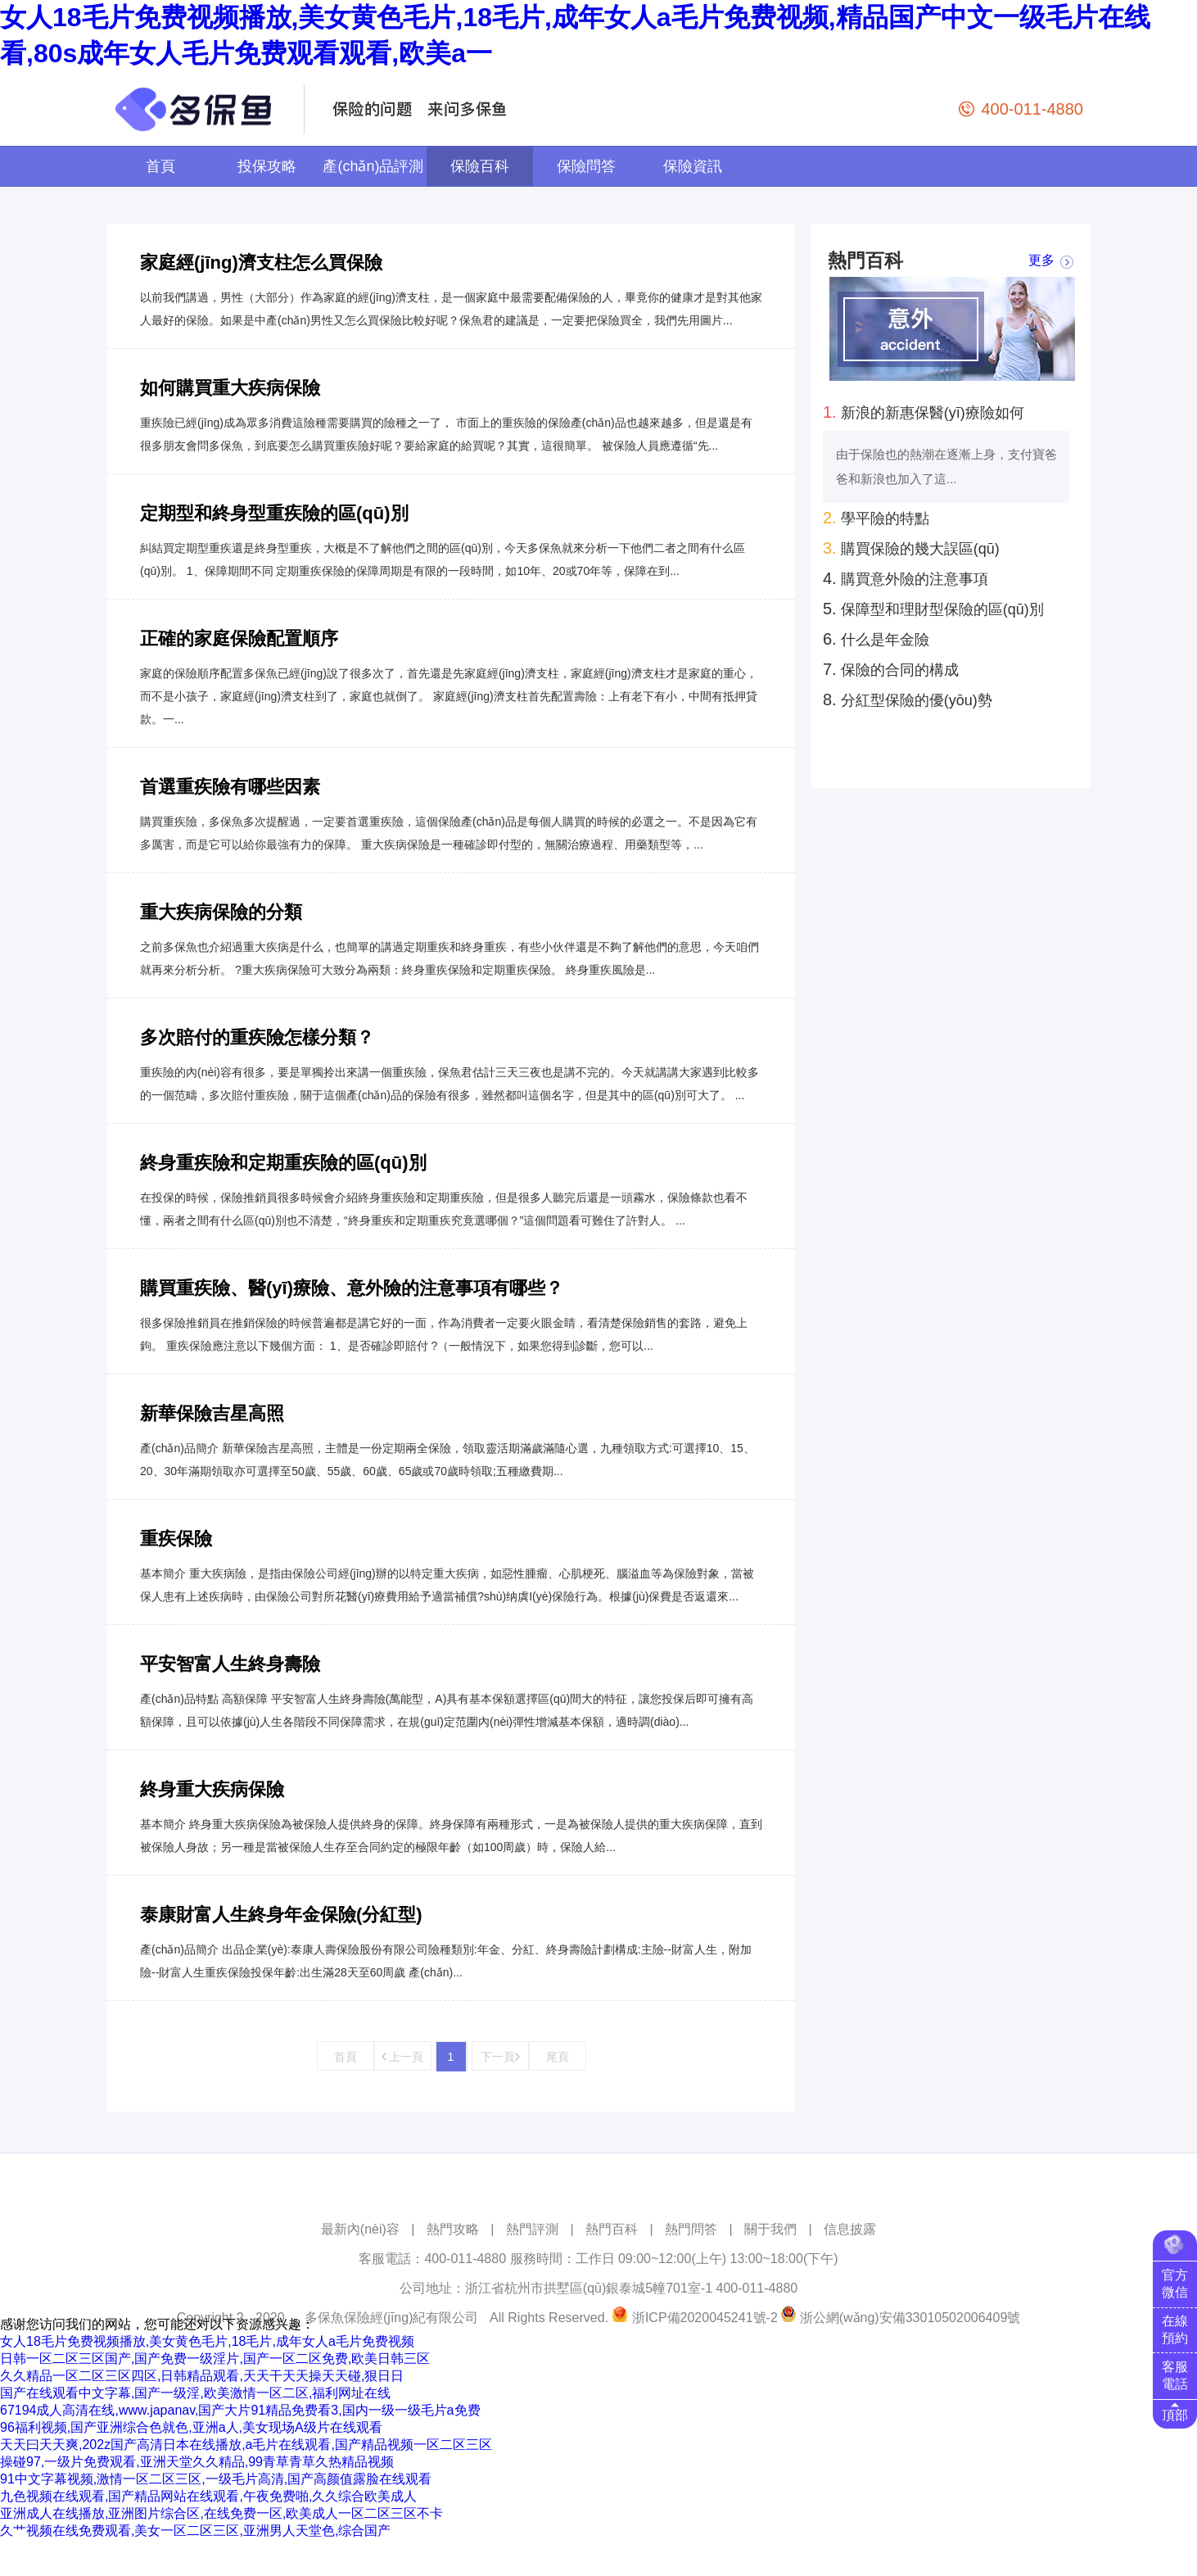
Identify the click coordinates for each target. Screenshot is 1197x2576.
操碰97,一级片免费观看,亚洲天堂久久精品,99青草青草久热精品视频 (197, 2462)
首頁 (160, 166)
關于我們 (770, 2229)
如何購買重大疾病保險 (230, 388)
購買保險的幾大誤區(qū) (911, 548)
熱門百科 (611, 2229)
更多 (1041, 261)
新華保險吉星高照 (212, 1413)
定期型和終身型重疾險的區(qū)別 (274, 513)
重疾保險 (176, 1538)
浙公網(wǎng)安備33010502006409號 (910, 2318)
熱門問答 (691, 2229)
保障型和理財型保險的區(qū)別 (933, 608)
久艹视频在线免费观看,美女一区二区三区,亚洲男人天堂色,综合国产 (195, 2531)
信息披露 (850, 2229)
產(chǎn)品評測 (373, 166)
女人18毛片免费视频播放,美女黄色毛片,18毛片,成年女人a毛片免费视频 (207, 2341)
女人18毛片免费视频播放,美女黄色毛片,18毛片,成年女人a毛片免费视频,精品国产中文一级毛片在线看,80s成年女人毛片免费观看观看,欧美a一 (575, 35)
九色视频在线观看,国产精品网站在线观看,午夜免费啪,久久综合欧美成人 (208, 2496)
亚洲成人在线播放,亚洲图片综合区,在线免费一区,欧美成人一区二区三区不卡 (221, 2513)
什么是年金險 (876, 639)
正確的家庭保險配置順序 (239, 638)
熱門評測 (532, 2229)
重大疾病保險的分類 (221, 912)
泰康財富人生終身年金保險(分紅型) (281, 1914)
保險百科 (479, 166)
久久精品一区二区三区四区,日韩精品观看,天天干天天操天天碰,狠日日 (202, 2376)
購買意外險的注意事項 (905, 578)
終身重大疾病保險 (212, 1789)
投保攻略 (266, 166)
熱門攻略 (453, 2229)
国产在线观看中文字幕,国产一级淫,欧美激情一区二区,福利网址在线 (195, 2393)
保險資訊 (692, 166)
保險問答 (586, 166)
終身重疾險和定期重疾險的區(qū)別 (283, 1162)
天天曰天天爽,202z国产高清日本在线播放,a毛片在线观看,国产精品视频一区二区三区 (246, 2445)
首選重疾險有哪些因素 (230, 786)
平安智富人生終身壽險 (230, 1664)
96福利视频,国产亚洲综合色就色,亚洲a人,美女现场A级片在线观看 (191, 2427)
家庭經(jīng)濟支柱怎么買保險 (261, 262)
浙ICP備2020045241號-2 (705, 2318)
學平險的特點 (876, 517)
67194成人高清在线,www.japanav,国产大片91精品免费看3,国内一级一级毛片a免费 (240, 2410)
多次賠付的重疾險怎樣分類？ (257, 1037)
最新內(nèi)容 (360, 2229)
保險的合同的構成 (891, 669)
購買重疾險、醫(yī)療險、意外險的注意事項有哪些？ (351, 1288)
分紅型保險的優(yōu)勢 (907, 699)
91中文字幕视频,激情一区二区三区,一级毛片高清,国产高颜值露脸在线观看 (215, 2479)
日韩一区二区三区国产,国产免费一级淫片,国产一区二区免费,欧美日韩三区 (215, 2358)
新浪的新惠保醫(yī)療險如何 (923, 412)
